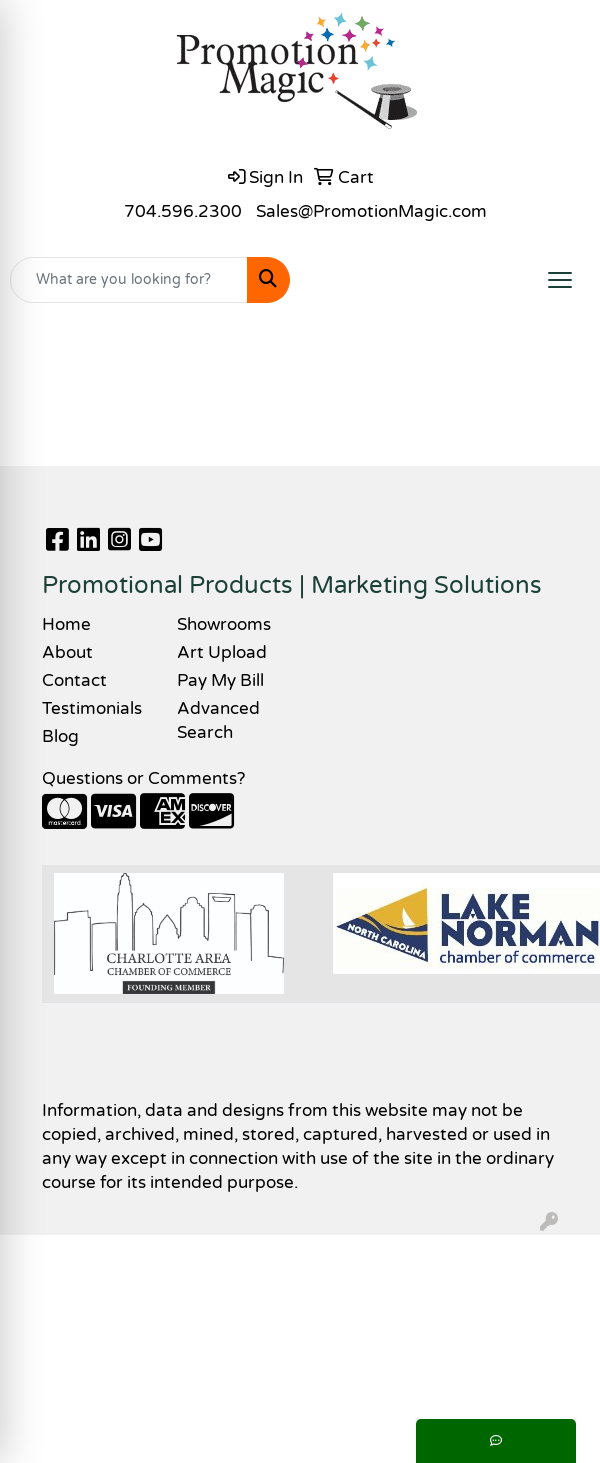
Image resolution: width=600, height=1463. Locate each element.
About (67, 652)
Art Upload (222, 652)
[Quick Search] (129, 280)
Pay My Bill (220, 680)
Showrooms (224, 624)
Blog (60, 736)
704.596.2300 (183, 211)
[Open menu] (560, 280)
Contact (74, 680)
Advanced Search (218, 720)
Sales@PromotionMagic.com (371, 211)
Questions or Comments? (143, 778)
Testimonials (92, 708)
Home (66, 624)
